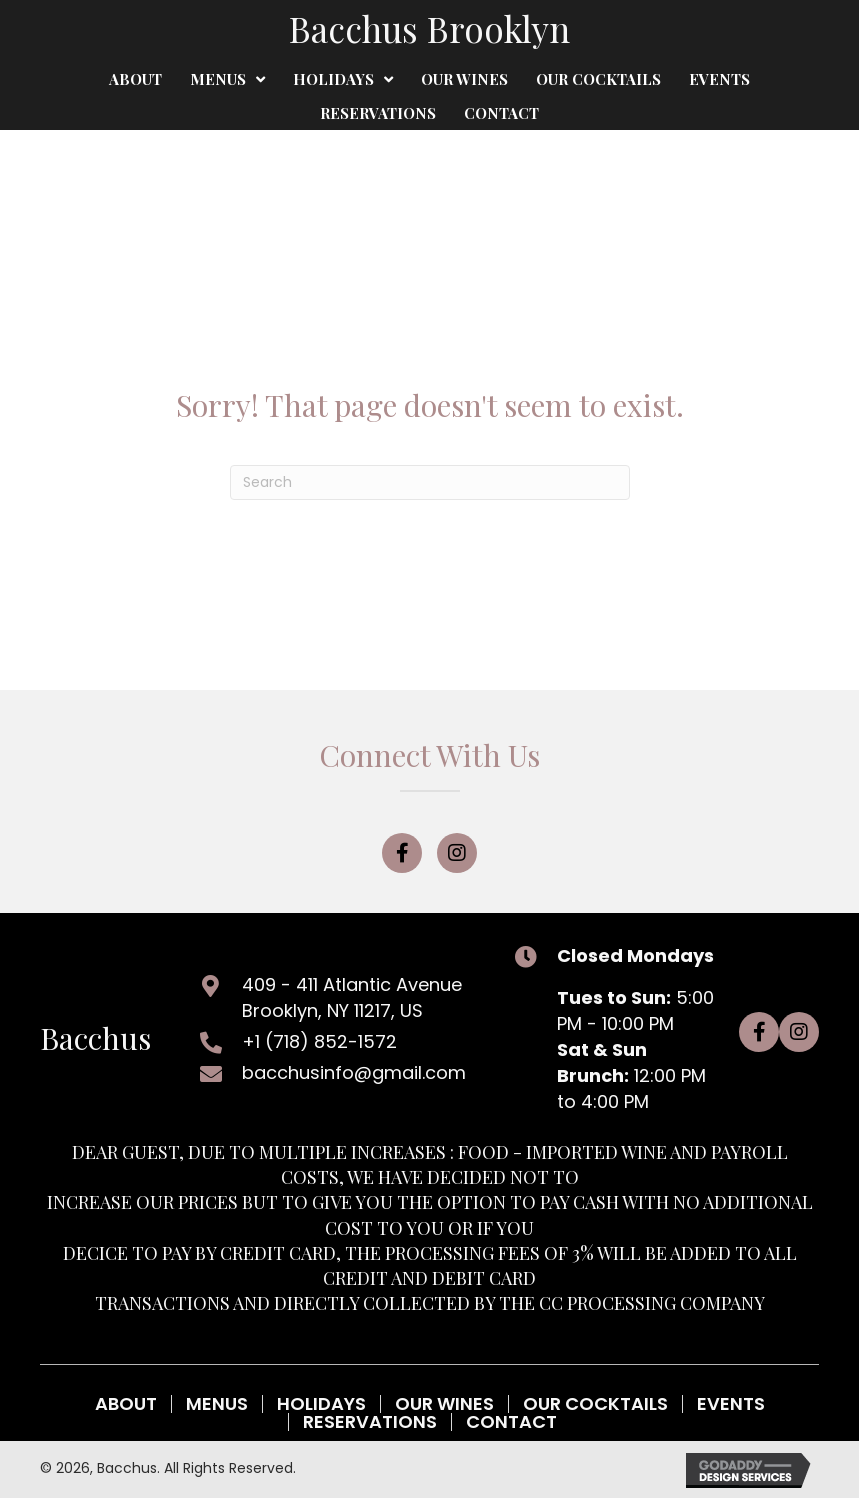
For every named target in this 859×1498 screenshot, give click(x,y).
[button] (402, 853)
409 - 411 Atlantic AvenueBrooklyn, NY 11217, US (352, 997)
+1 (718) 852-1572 (319, 1041)
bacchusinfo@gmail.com (354, 1072)
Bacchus (95, 1038)
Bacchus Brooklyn (429, 28)
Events (731, 1404)
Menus (217, 1404)
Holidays (321, 1404)
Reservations (370, 1422)
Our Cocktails (595, 1404)
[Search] (430, 482)
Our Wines (444, 1404)
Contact (511, 1422)
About (126, 1404)
